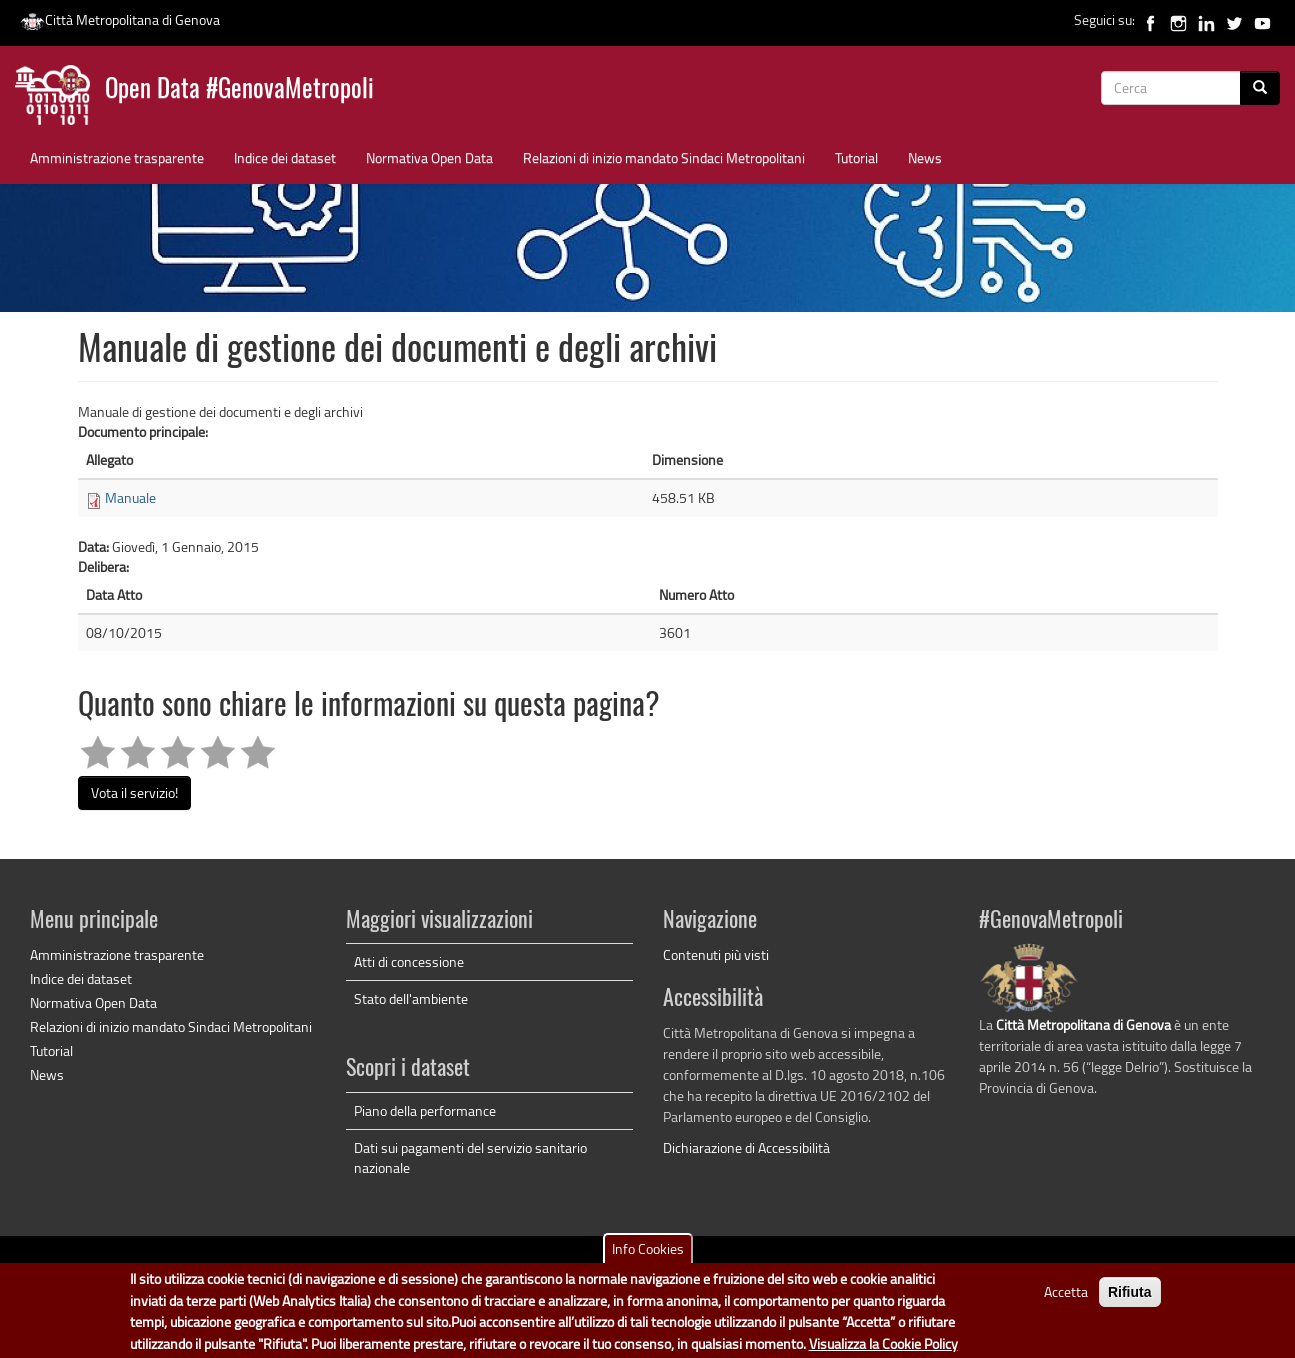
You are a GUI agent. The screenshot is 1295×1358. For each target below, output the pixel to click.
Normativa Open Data (429, 157)
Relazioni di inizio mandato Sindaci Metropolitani (664, 157)
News (925, 157)
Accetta (1066, 1301)
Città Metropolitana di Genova (120, 19)
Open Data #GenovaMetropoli (239, 90)
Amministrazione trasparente (117, 157)
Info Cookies (648, 1258)
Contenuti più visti (716, 954)
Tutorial (856, 157)
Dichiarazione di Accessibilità (746, 1147)
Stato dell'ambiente (411, 998)
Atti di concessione (409, 961)
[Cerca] (1260, 88)
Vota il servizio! (134, 792)
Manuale (130, 497)
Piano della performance (425, 1110)
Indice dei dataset (285, 157)
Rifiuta (1130, 1302)
